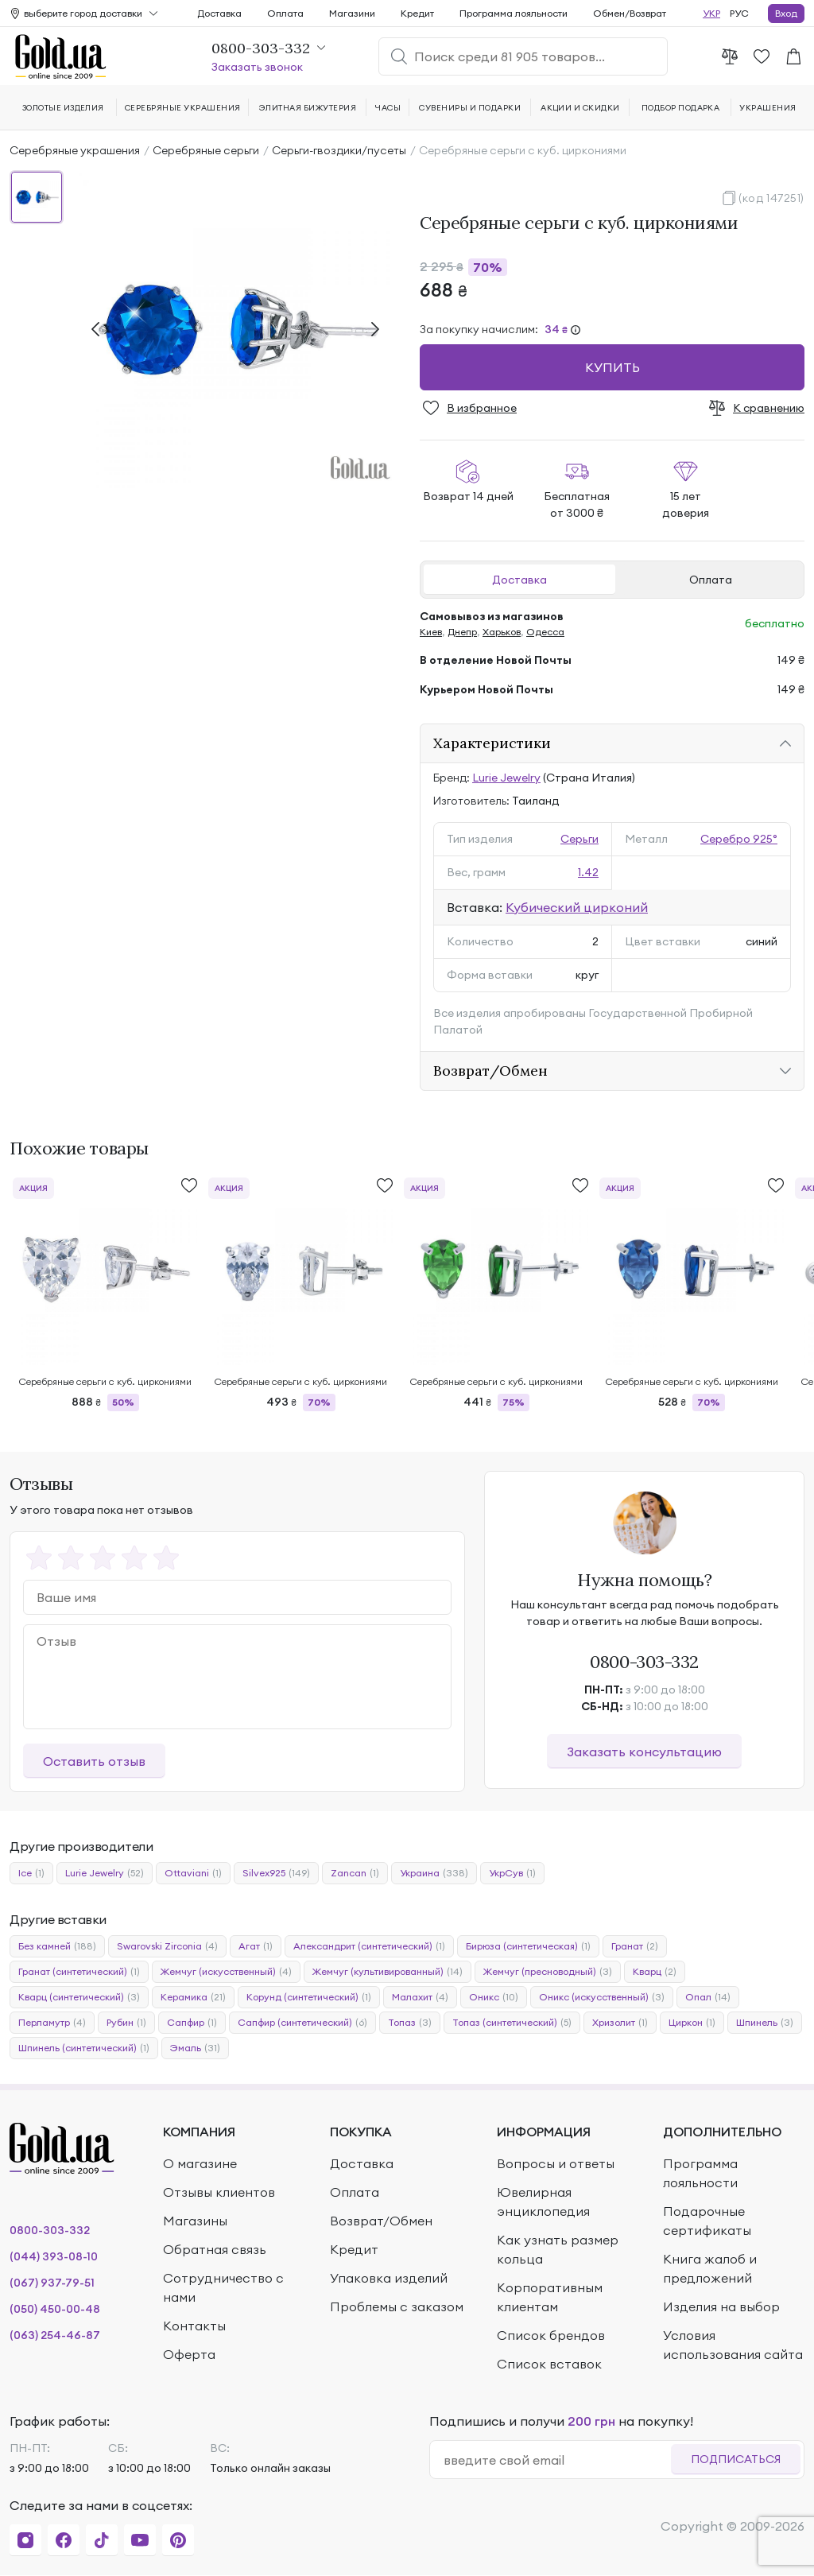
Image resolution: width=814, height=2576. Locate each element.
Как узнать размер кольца (557, 2249)
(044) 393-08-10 (54, 2256)
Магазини (352, 13)
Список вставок (549, 2364)
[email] (557, 2460)
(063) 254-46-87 (55, 2335)
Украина (434, 1873)
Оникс (493, 1997)
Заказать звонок (257, 67)
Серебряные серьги (206, 150)
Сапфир (192, 2022)
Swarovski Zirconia (167, 1946)
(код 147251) (771, 198)
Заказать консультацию (644, 1751)
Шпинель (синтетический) (83, 2048)
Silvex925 (276, 1873)
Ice (31, 1873)
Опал (708, 1997)
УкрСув (512, 1873)
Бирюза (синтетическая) (528, 1946)
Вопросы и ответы (555, 2163)
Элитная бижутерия (307, 108)
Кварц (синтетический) (79, 1997)
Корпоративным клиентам (550, 2296)
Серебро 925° (738, 839)
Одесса (545, 632)
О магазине (200, 2163)
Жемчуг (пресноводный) (547, 1972)
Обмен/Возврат (629, 13)
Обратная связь (214, 2249)
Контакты (194, 2326)
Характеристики (492, 743)
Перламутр (52, 2022)
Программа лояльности (513, 13)
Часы (388, 108)
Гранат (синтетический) (79, 1972)
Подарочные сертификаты (707, 2220)
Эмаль (195, 2048)
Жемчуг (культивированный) (387, 1972)
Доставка (519, 579)
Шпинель (764, 2022)
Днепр (462, 632)
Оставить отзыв (94, 1761)
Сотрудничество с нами (223, 2287)
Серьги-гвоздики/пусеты (339, 150)
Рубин (126, 2022)
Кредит (417, 13)
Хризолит (620, 2022)
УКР (711, 13)
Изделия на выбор (721, 2306)
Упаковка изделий (389, 2278)
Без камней (57, 1946)
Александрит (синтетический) (369, 1946)
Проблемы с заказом (396, 2306)
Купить (612, 367)
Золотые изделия (63, 108)
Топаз (410, 2022)
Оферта (189, 2354)
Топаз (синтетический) (512, 2022)
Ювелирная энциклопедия (543, 2201)
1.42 (588, 872)
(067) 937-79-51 (52, 2282)
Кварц (654, 1972)
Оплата (710, 579)
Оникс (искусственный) (602, 1997)
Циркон (692, 2022)
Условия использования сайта (733, 2344)
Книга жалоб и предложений (710, 2268)
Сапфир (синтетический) (302, 2022)
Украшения (767, 108)
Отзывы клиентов (219, 2192)
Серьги (579, 839)
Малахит (420, 1997)
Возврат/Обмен (490, 1070)
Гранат (634, 1946)
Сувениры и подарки (470, 108)
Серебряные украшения (75, 150)
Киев (431, 632)
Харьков (502, 632)
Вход (786, 13)
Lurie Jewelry (506, 777)
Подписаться (736, 2459)
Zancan (355, 1873)
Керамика (193, 1997)
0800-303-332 (644, 1662)
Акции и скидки (580, 108)
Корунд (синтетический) (308, 1997)
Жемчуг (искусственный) (226, 1972)
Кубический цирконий (577, 907)
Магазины (195, 2221)
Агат (255, 1946)
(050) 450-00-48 (55, 2309)
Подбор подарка (681, 108)
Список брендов (551, 2335)
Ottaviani (193, 1873)
